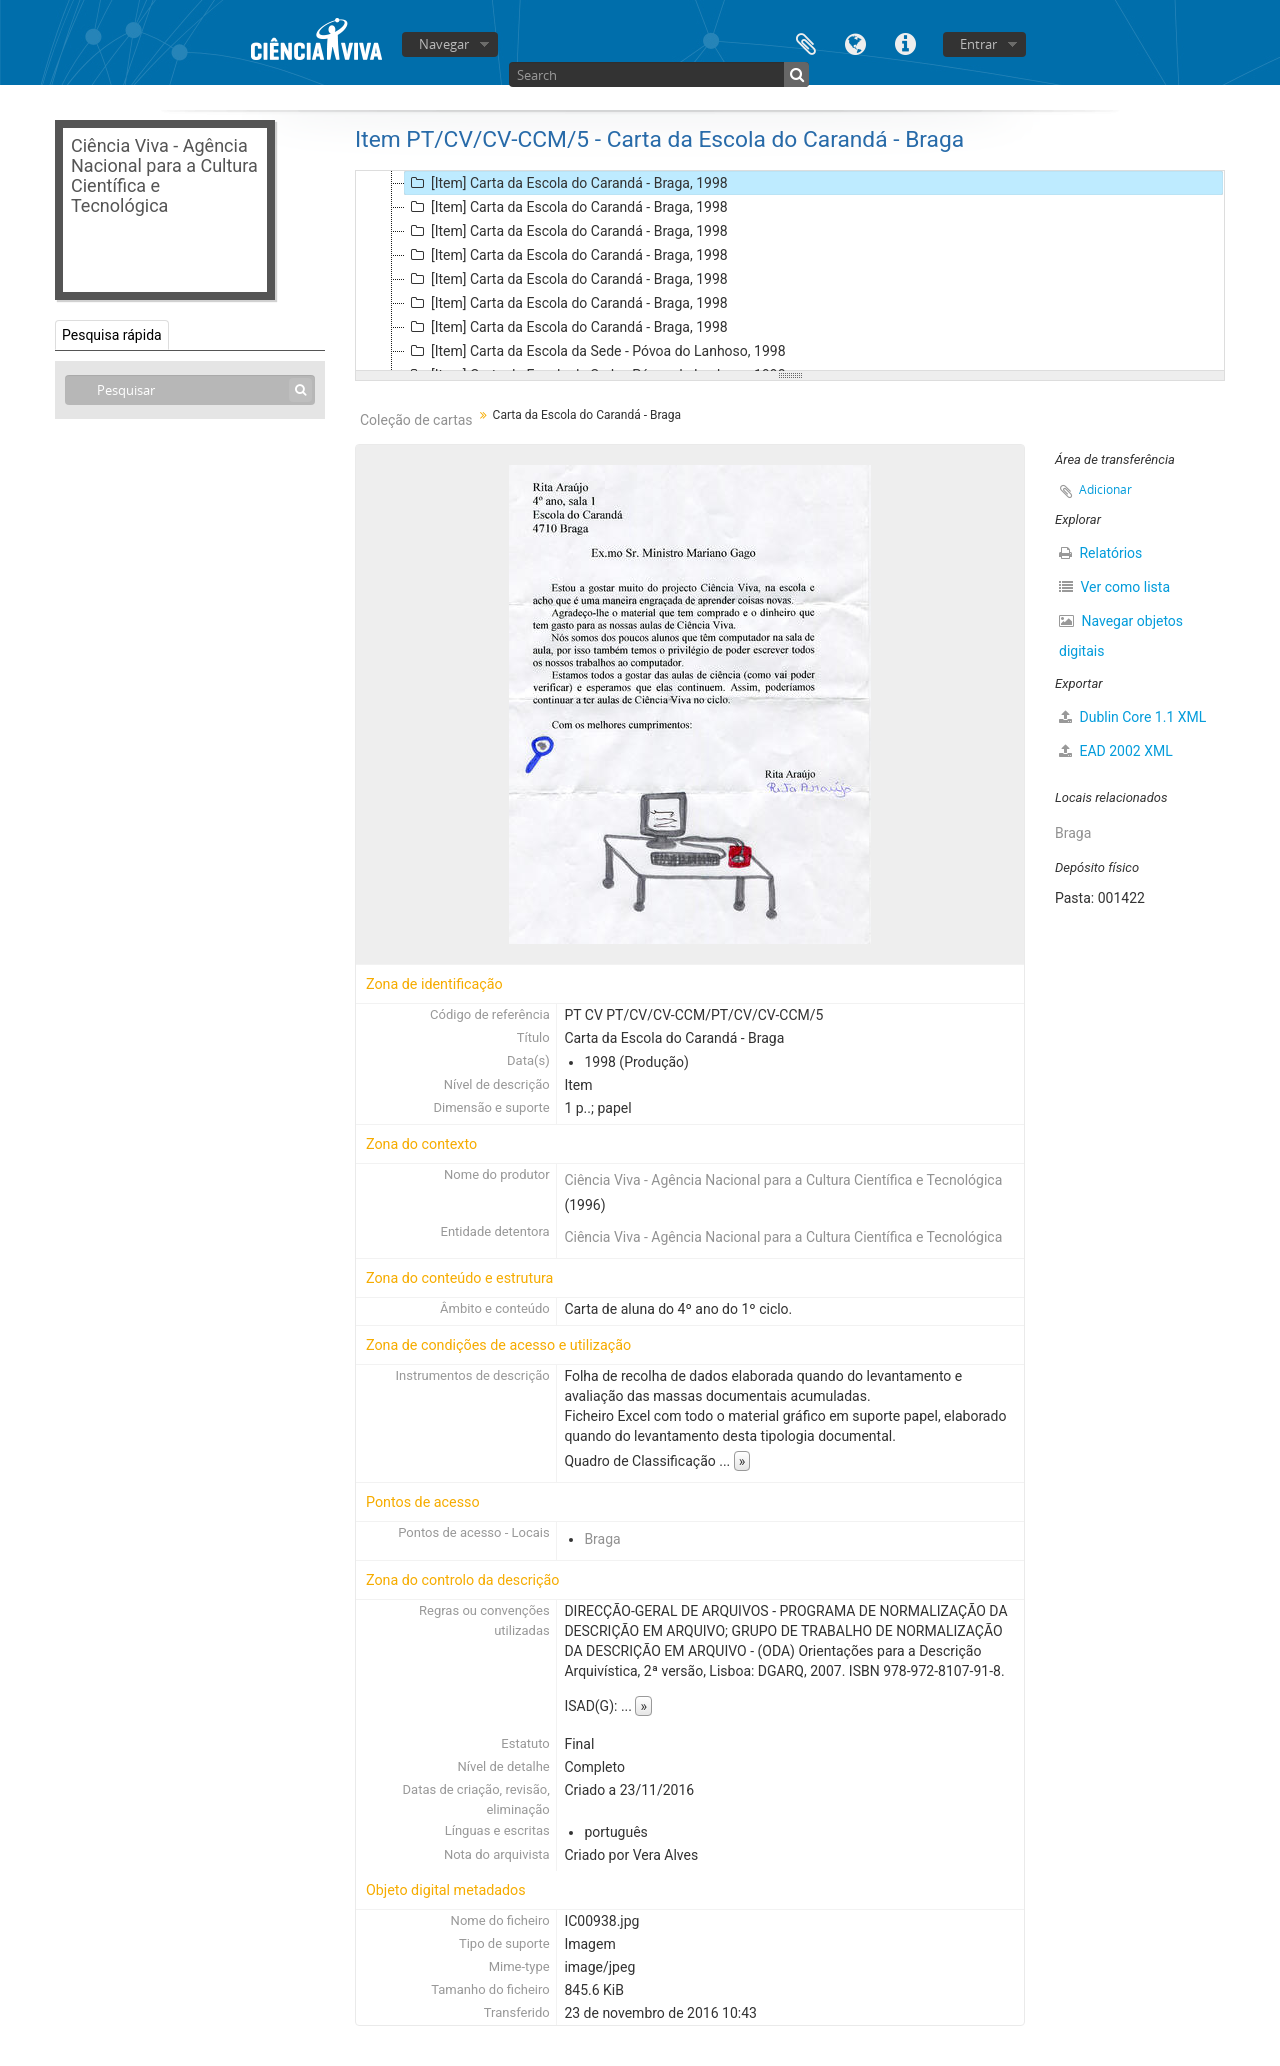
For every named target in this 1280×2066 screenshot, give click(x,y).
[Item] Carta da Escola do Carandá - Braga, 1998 (566, 183)
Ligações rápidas (906, 42)
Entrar (978, 44)
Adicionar (1105, 489)
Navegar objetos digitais (1121, 636)
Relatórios (1100, 553)
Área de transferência (806, 42)
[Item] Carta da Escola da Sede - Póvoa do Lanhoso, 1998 (595, 351)
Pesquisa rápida (112, 335)
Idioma (856, 42)
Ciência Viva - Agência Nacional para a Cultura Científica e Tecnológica (783, 1180)
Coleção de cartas (416, 420)
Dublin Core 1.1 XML (1132, 717)
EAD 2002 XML (1116, 751)
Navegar (444, 44)
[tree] (790, 271)
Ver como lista (1114, 587)
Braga (602, 1539)
